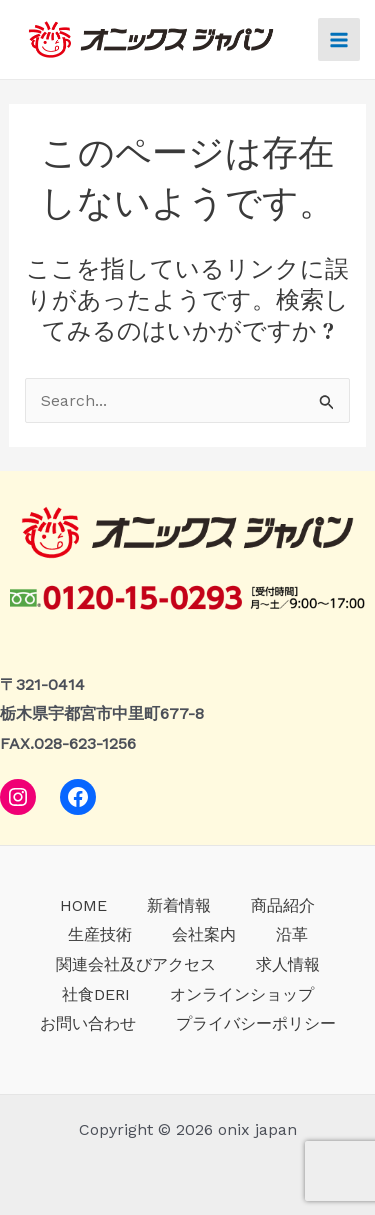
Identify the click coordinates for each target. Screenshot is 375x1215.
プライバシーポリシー (256, 1023)
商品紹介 (283, 905)
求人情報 (288, 964)
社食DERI (96, 994)
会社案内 (204, 934)
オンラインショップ (242, 994)
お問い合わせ (88, 1023)
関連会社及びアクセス (136, 964)
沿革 (292, 934)
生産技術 (100, 934)
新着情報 (179, 905)
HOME (83, 905)
